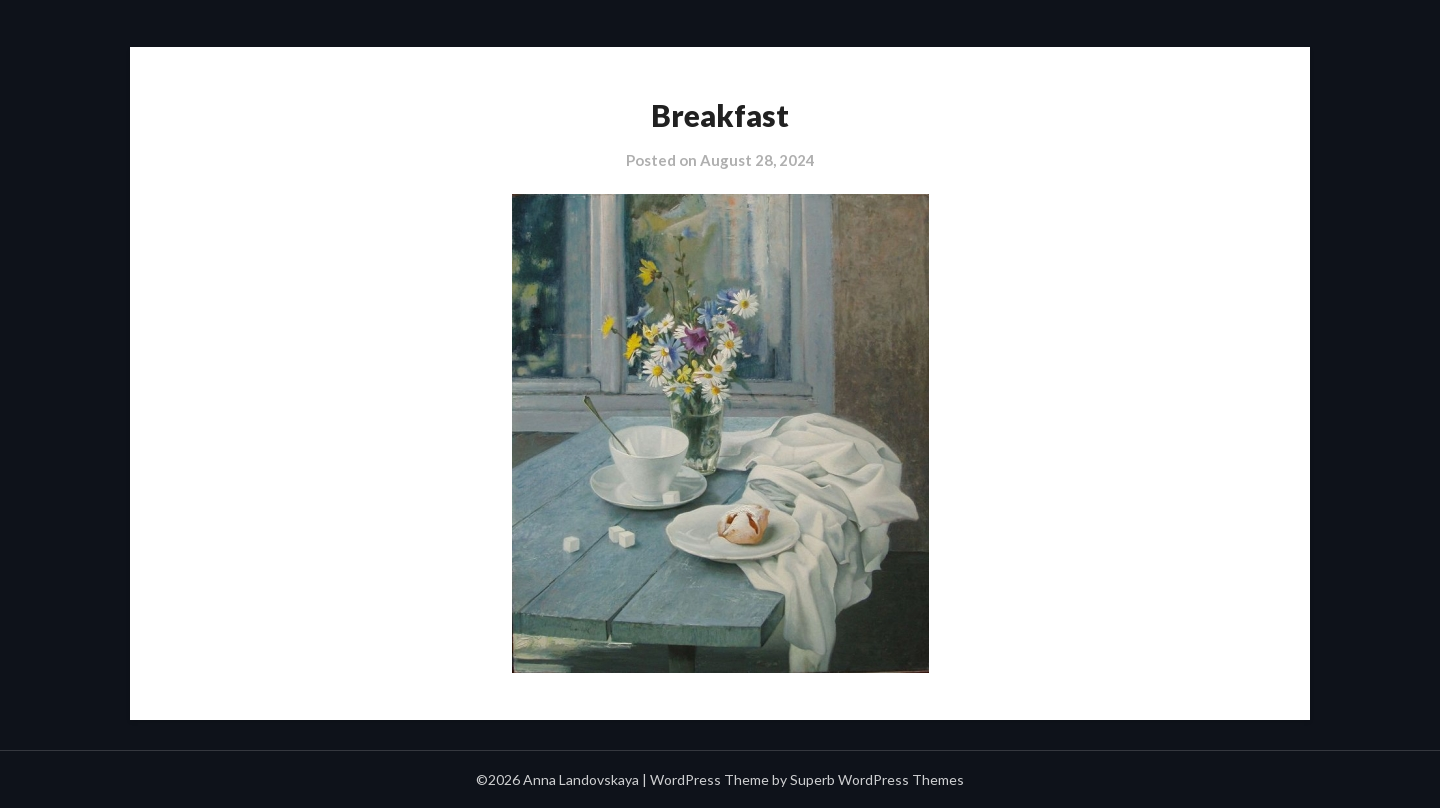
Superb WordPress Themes (877, 779)
